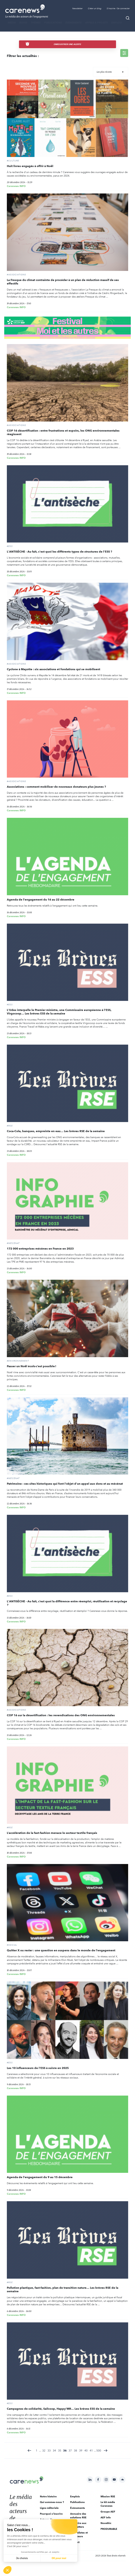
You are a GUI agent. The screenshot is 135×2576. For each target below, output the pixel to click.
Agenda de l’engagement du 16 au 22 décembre (40, 899)
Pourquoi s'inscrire (51, 2513)
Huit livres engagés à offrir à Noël (30, 166)
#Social (12, 1945)
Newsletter (77, 8)
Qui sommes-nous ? (52, 2502)
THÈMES (36, 22)
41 (91, 2450)
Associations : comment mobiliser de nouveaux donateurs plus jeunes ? (56, 786)
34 (54, 2450)
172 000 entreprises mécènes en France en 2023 (40, 1248)
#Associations (16, 275)
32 (43, 2450)
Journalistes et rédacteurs (79, 2534)
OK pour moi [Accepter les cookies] (59, 2558)
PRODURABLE (109, 2528)
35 (59, 2450)
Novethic (106, 2523)
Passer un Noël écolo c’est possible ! (31, 1366)
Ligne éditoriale (49, 2508)
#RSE (10, 1126)
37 (70, 2450)
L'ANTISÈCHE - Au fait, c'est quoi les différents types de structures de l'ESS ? (59, 551)
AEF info (106, 2517)
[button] (7, 2570)
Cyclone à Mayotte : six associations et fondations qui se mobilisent (53, 669)
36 (65, 2450)
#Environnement (18, 1361)
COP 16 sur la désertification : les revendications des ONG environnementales (61, 1715)
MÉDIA (12, 22)
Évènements (73, 22)
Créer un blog (94, 8)
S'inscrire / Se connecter (118, 8)
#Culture (13, 161)
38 (75, 2450)
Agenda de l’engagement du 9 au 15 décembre (40, 2177)
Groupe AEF (108, 2511)
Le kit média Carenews (108, 2504)
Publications (53, 22)
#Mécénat (13, 1243)
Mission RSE (108, 2496)
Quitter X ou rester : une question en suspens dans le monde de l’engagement (61, 1950)
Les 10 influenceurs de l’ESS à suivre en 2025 (38, 2068)
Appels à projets (96, 22)
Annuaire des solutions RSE (78, 2515)
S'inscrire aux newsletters (78, 2525)
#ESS (10, 546)
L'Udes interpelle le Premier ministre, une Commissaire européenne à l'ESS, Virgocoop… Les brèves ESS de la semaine (59, 1011)
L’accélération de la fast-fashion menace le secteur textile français (52, 1833)
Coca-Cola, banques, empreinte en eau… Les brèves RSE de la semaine (56, 1131)
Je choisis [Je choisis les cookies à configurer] (22, 2558)
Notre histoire (48, 2496)
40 (86, 2450)
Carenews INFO (16, 186)
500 (98, 2450)
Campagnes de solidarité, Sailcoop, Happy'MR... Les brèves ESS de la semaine (61, 2408)
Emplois (116, 22)
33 (49, 2450)
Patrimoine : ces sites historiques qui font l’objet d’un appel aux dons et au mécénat (65, 1483)
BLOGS (23, 22)
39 (80, 2450)
